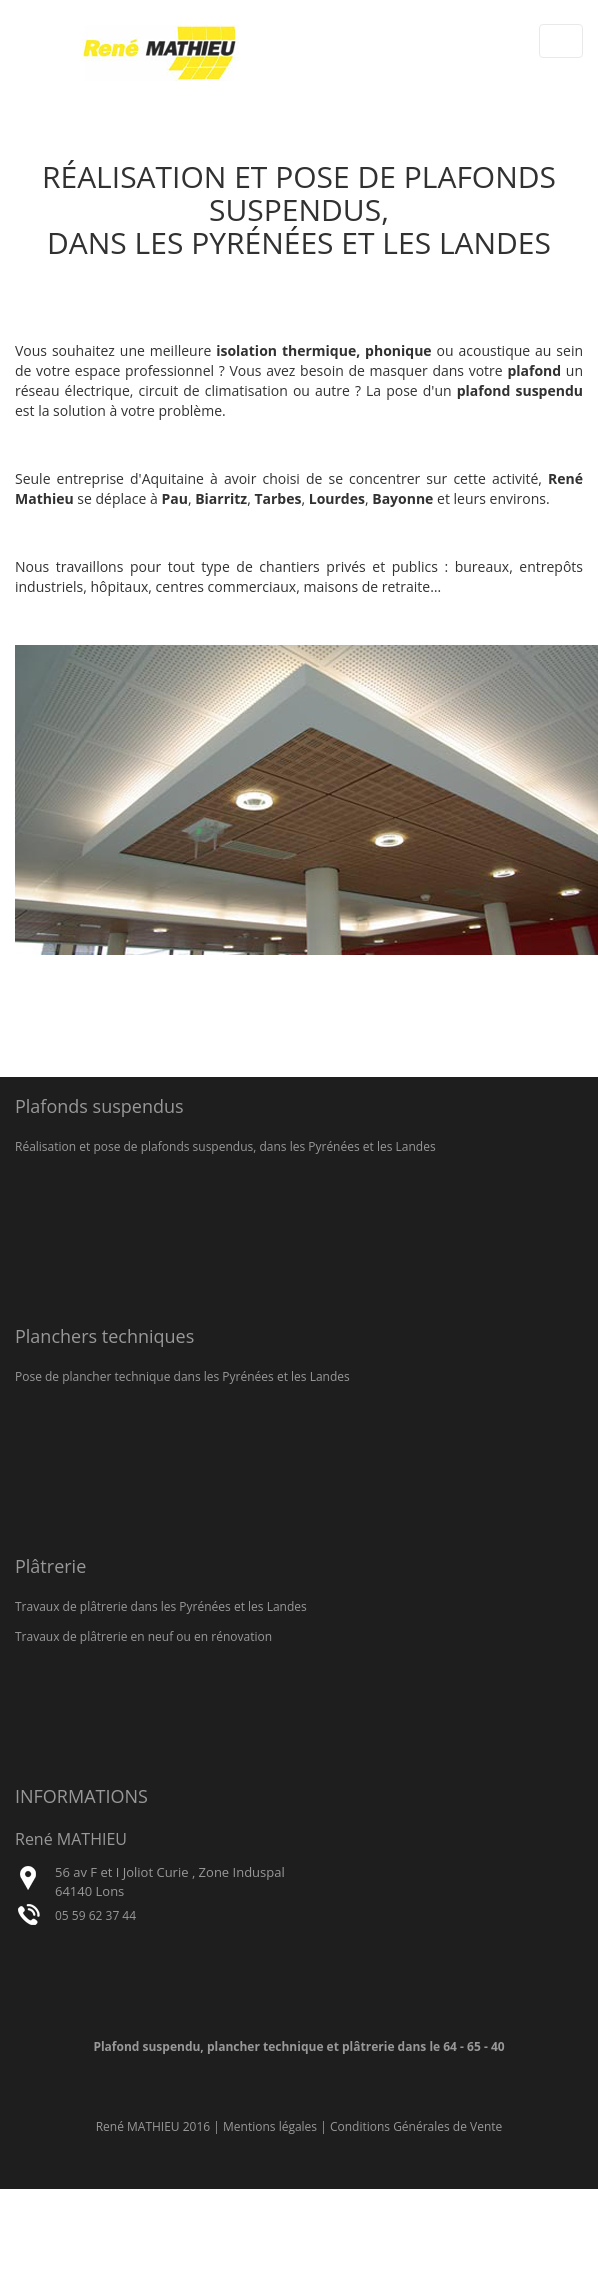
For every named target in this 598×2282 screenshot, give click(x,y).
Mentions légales (270, 2126)
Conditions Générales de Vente (416, 2126)
